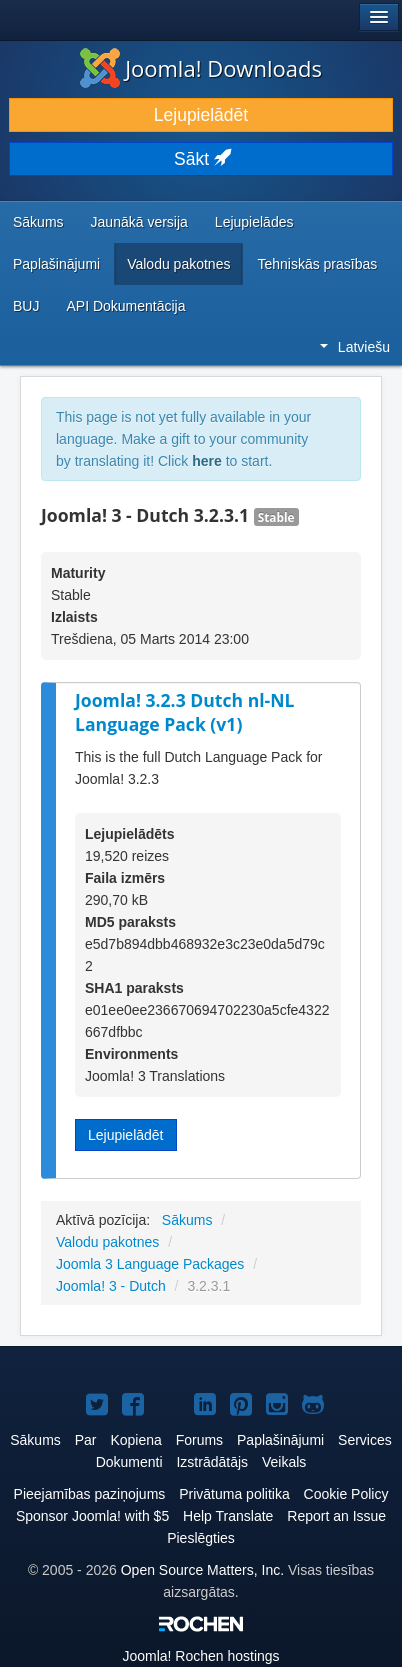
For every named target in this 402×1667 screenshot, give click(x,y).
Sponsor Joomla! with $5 (92, 1516)
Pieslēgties (201, 1538)
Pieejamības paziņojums (90, 1494)
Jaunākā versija (139, 222)
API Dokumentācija (125, 306)
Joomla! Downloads (201, 68)
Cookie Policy (346, 1494)
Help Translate (228, 1516)
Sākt (201, 159)
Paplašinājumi (56, 264)
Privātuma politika (234, 1494)
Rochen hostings (200, 1656)
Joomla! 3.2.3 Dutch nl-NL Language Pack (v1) (185, 712)
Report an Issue (336, 1516)
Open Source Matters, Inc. (202, 1570)
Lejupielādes (254, 222)
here (207, 461)
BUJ (26, 306)
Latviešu (355, 347)
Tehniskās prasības (317, 264)
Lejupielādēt (201, 115)
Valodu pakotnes (178, 264)
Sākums (38, 222)
